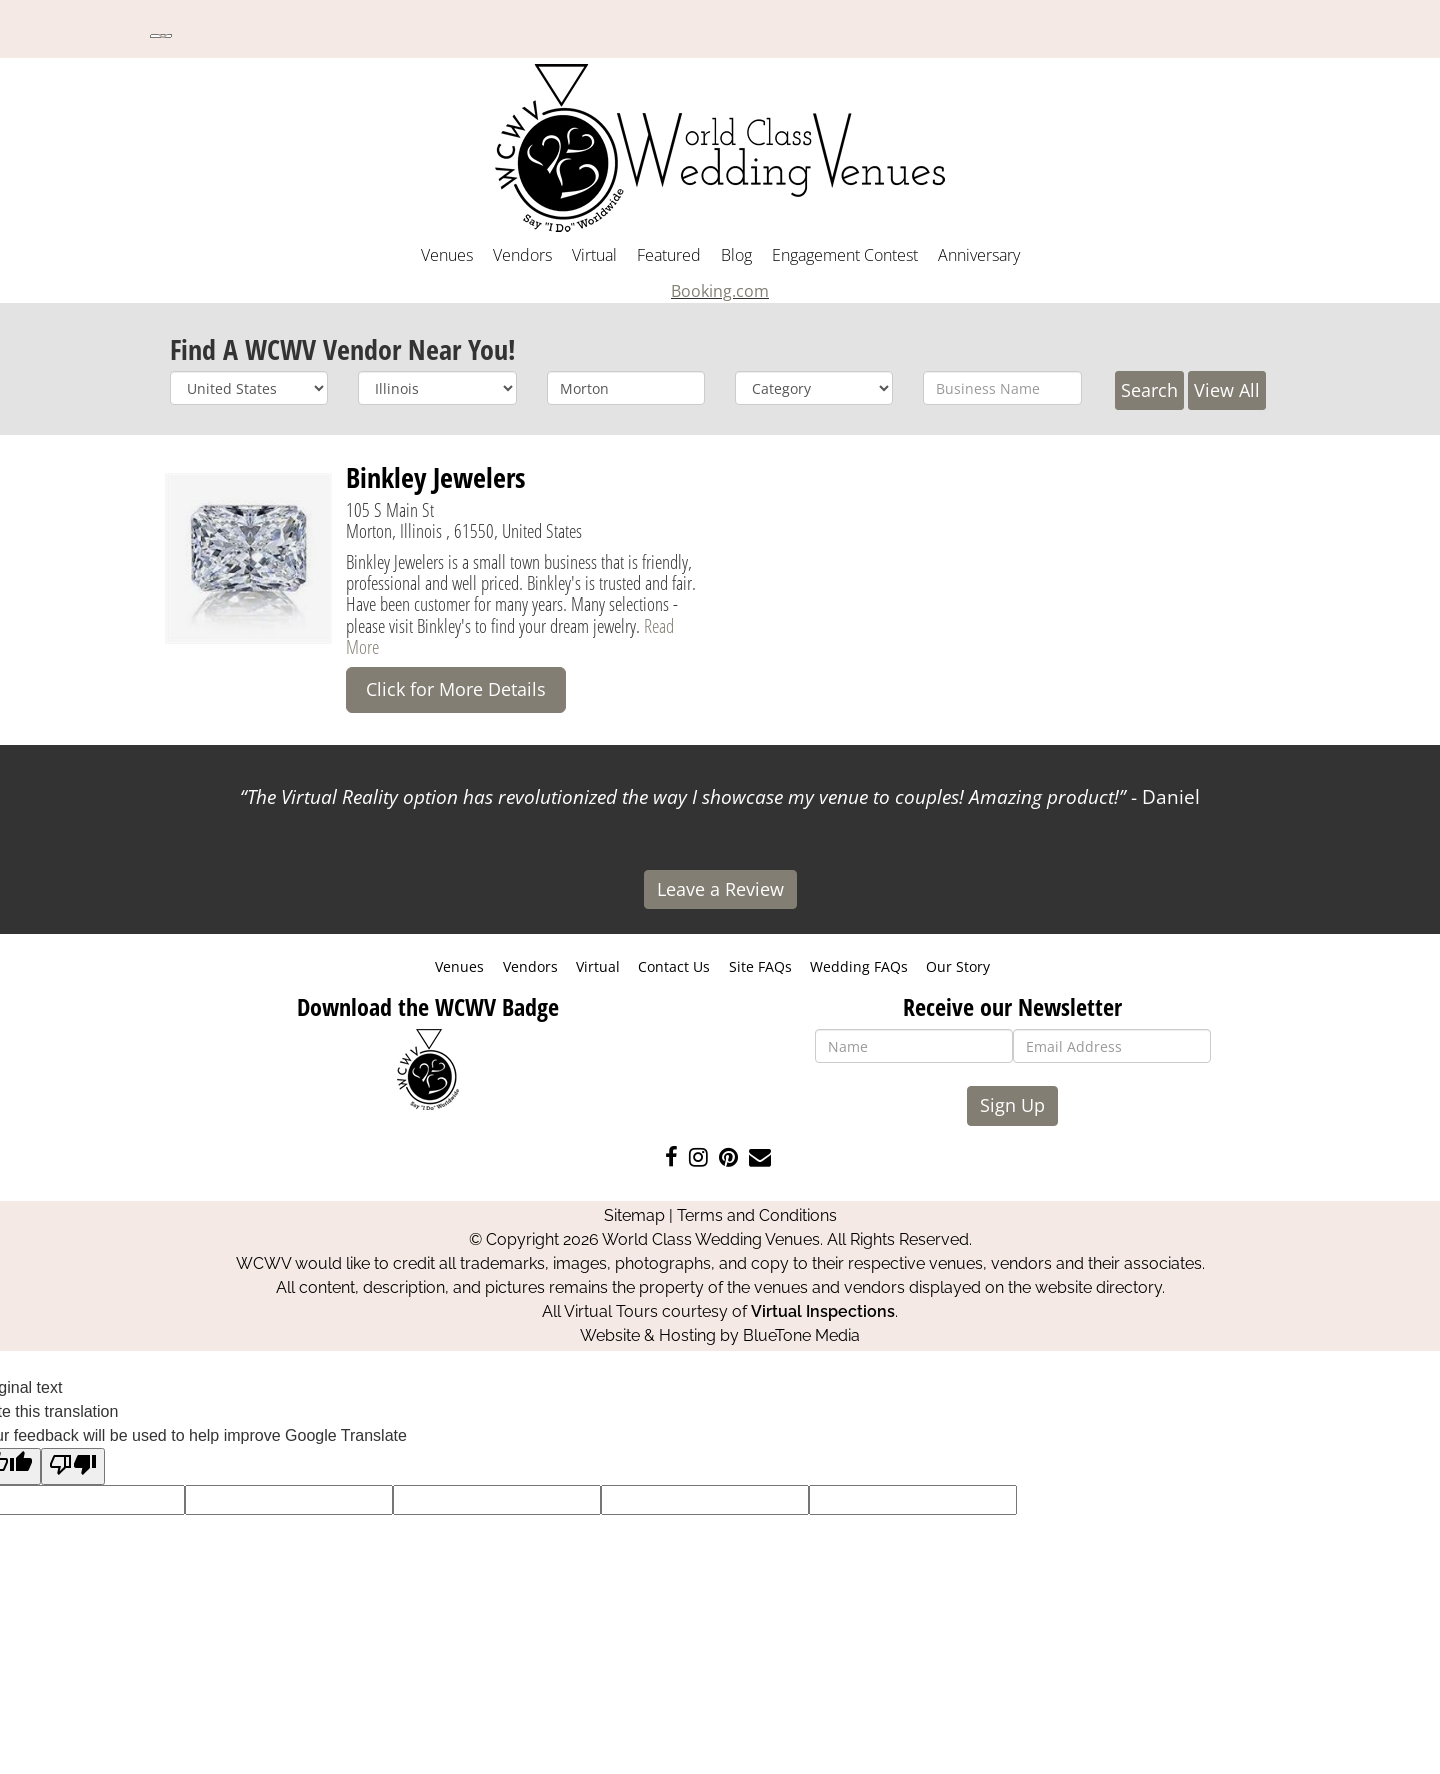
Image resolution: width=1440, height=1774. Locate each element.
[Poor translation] (73, 1466)
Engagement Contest (845, 255)
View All (1227, 390)
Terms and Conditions (757, 1215)
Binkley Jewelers (435, 477)
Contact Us (674, 966)
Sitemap (634, 1215)
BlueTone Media (801, 1335)
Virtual (594, 255)
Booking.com (720, 291)
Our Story (958, 966)
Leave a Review (720, 889)
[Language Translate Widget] (161, 36)
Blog (736, 255)
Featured (669, 255)
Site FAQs (760, 966)
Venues (447, 255)
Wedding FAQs (859, 966)
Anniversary (979, 255)
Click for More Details (456, 689)
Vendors (522, 255)
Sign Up (1012, 1105)
